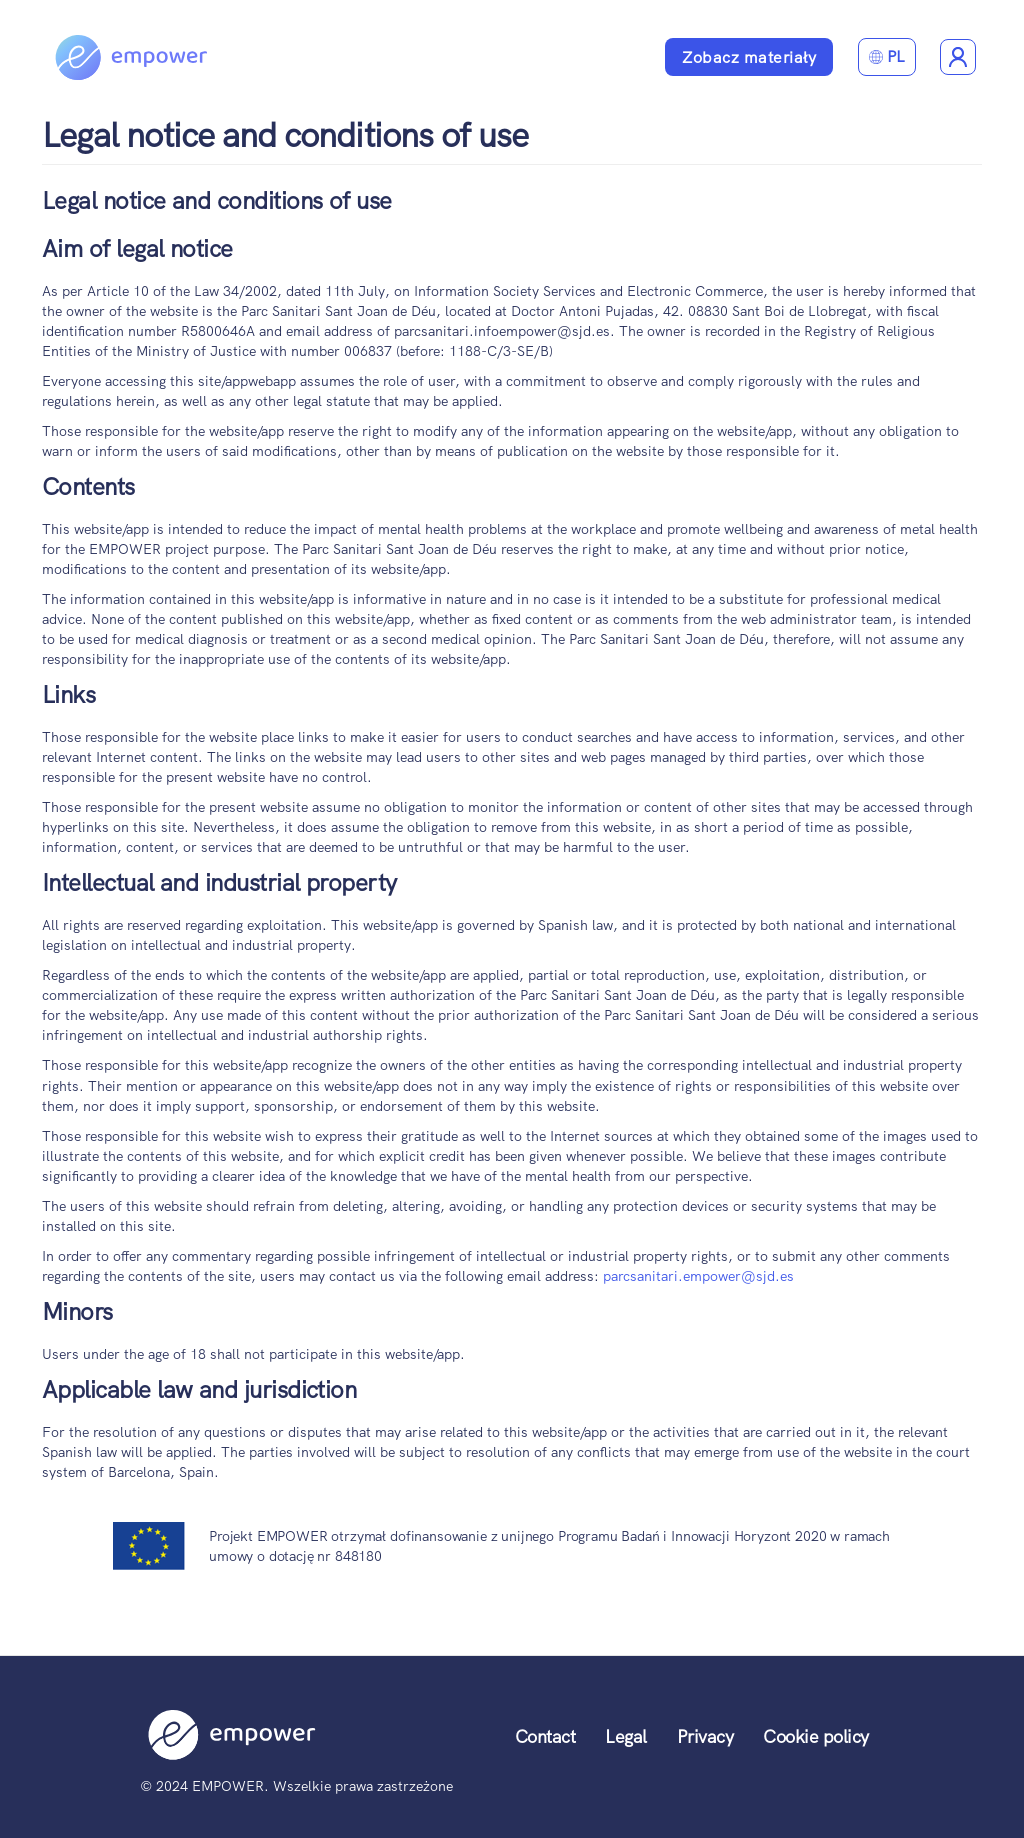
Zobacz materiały (749, 57)
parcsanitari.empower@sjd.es (698, 1276)
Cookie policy (816, 1736)
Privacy (705, 1736)
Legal (626, 1736)
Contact (545, 1736)
